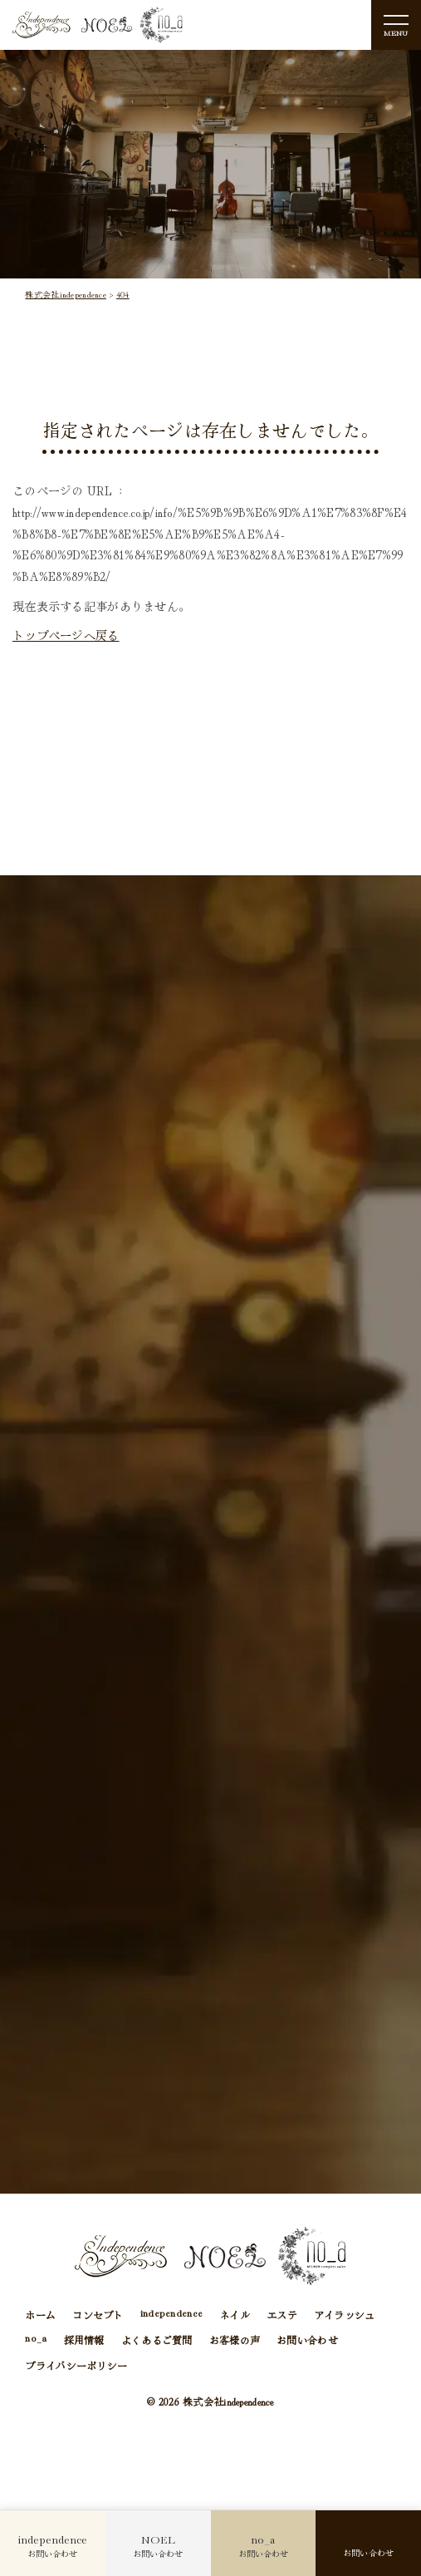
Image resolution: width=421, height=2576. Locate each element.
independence (171, 2316)
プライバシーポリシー (76, 2368)
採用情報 (84, 2342)
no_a (36, 2342)
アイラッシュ (344, 2316)
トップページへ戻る (66, 634)
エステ (282, 2316)
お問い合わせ (307, 2342)
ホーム (40, 2316)
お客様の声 (234, 2342)
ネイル (234, 2316)
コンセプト (97, 2316)
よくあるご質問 (157, 2342)
